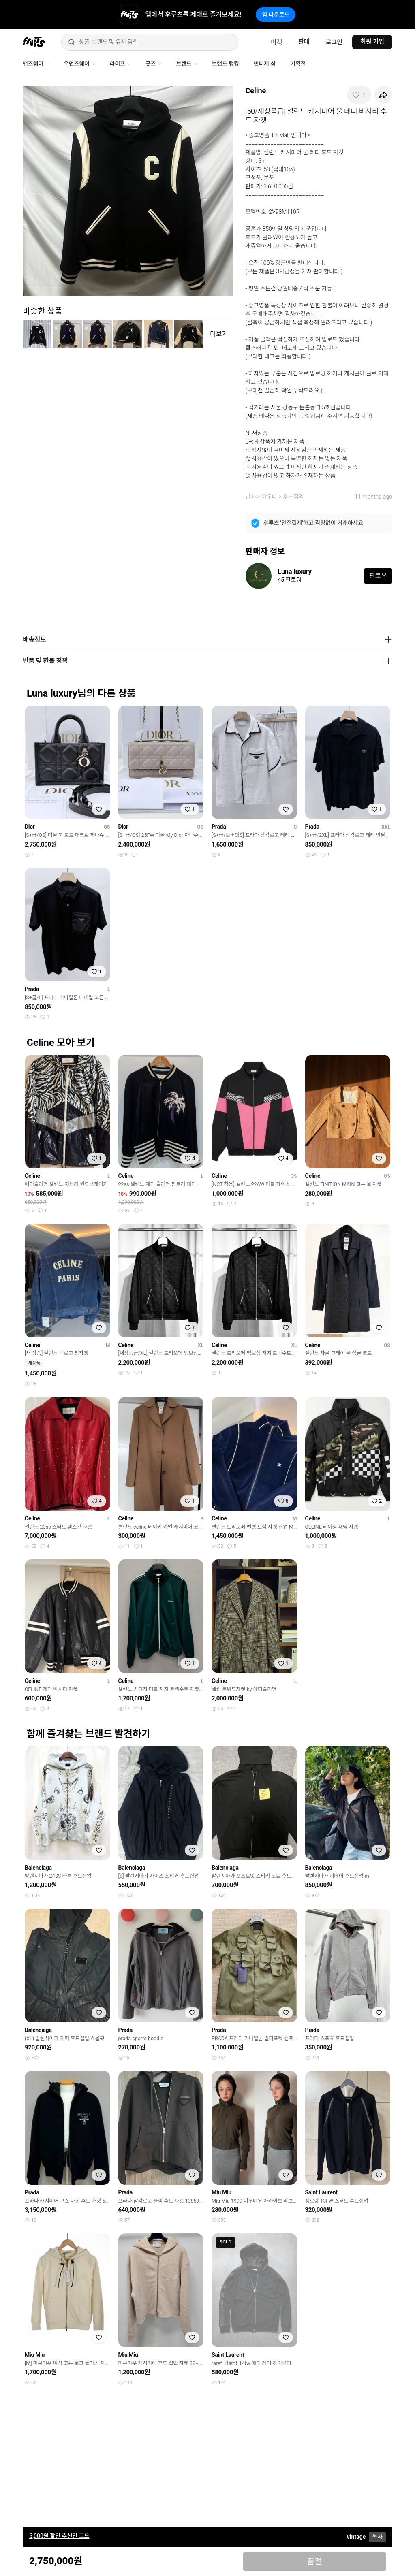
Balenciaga (38, 1867)
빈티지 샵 (265, 63)
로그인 (334, 42)
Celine (256, 90)
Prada (219, 826)
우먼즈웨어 (79, 63)
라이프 (120, 63)
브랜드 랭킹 (225, 63)
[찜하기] (359, 95)
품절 (314, 2561)
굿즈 (153, 63)
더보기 (219, 334)
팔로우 (378, 576)
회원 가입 (372, 41)
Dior (30, 826)
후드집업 (293, 496)
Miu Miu (221, 2192)
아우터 (269, 496)
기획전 (298, 63)
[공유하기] (383, 95)
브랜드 (186, 63)
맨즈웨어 (36, 63)
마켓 (276, 42)
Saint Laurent (321, 2192)
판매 (304, 41)
